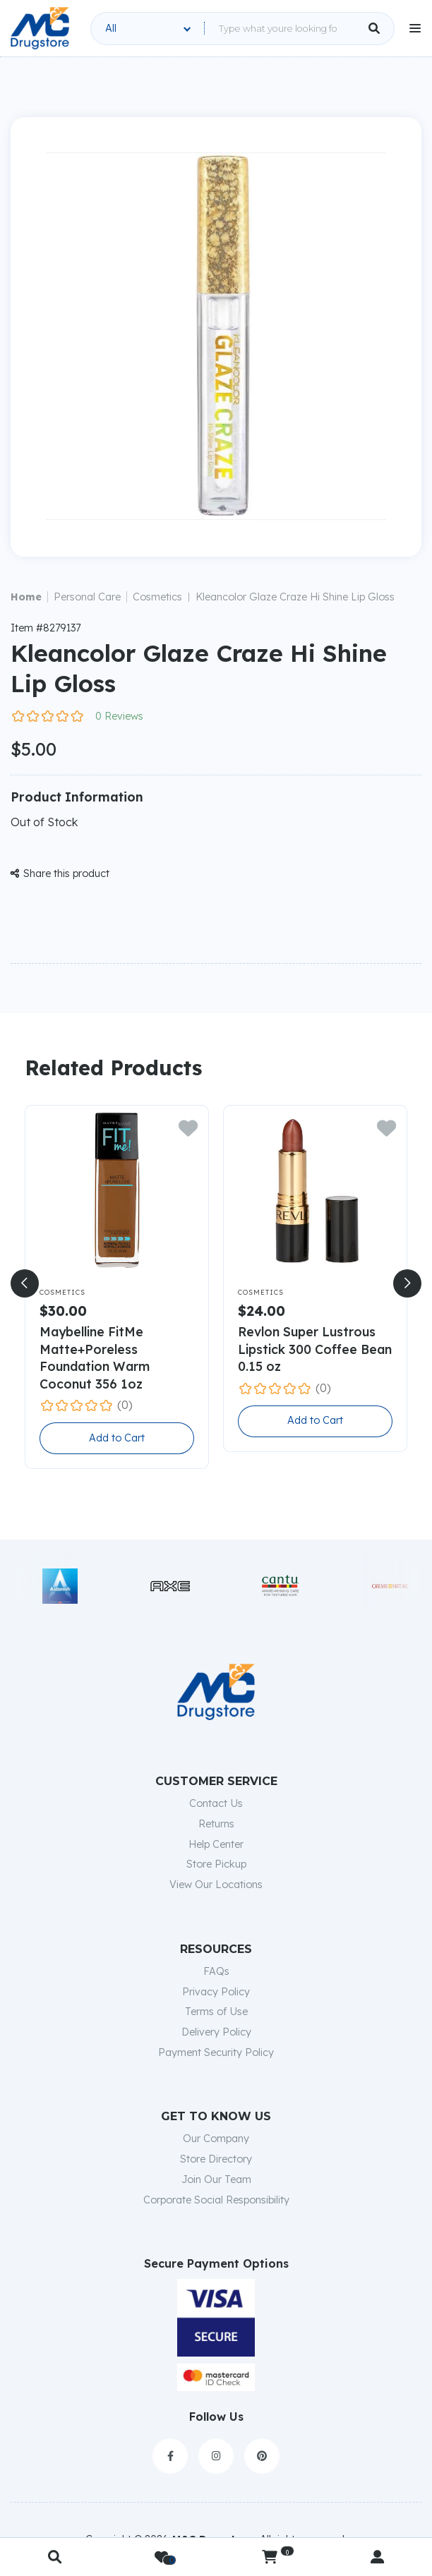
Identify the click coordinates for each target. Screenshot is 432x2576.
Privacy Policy (216, 1991)
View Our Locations (216, 1884)
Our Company (216, 2138)
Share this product (60, 873)
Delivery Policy (216, 2032)
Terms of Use (216, 2011)
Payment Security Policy (216, 2052)
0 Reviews (119, 716)
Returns (216, 1824)
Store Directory (216, 2159)
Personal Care (87, 597)
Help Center (216, 1844)
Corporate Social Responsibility (216, 2200)
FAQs (216, 1971)
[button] (25, 1283)
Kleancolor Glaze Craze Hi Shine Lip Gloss (295, 597)
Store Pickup (216, 1864)
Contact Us (216, 1803)
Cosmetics (157, 597)
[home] (40, 28)
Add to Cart (117, 1438)
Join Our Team (216, 2179)
